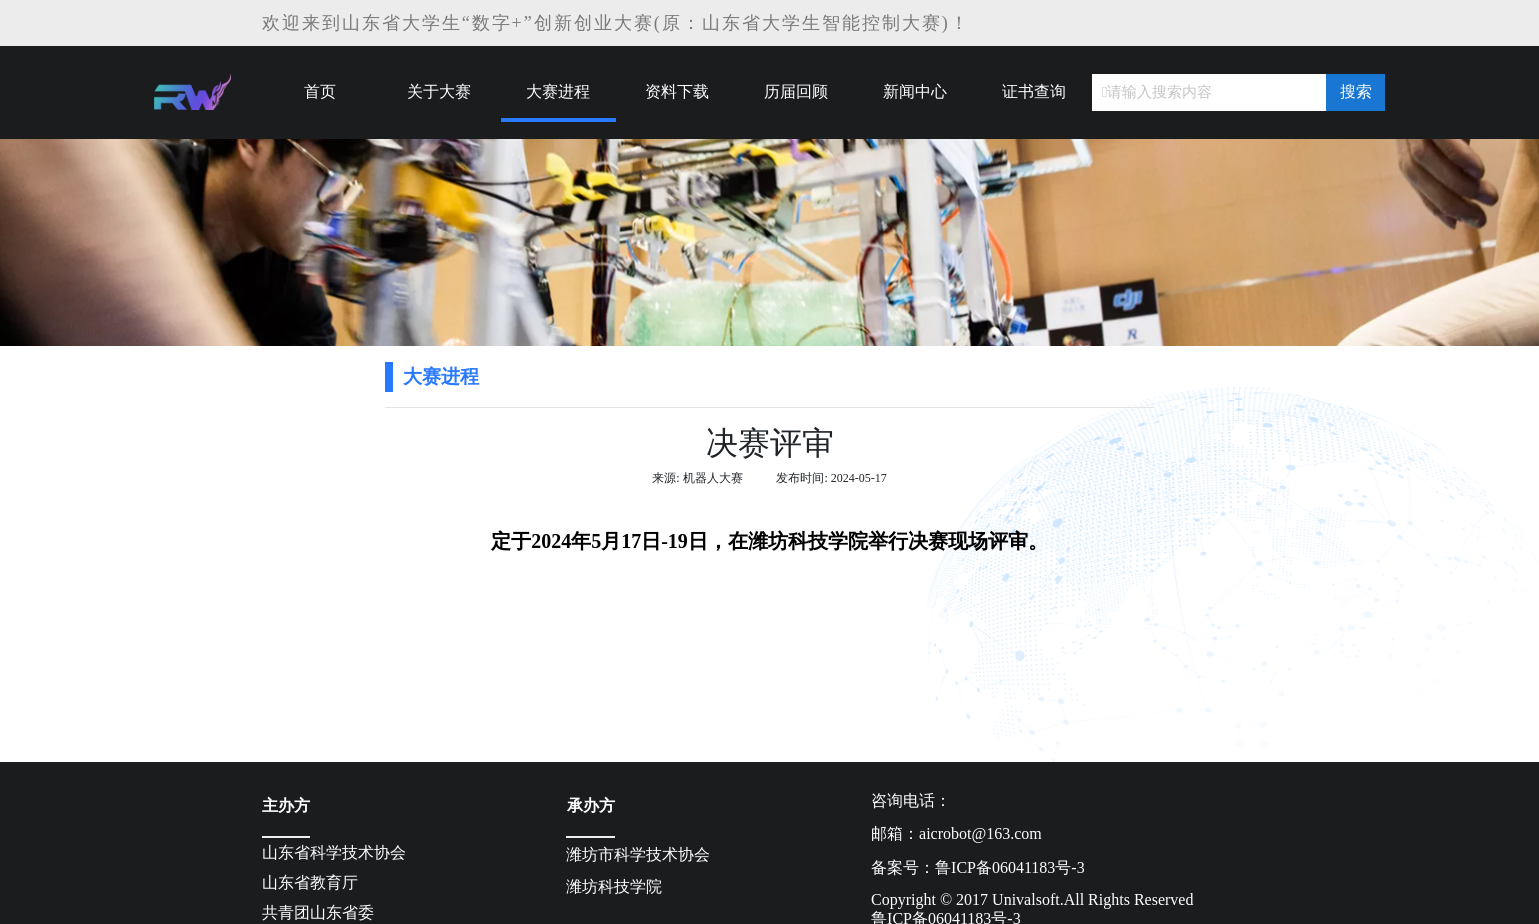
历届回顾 (796, 91)
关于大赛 (439, 91)
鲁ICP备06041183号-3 (1010, 867)
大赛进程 (558, 91)
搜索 (1356, 91)
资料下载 (677, 91)
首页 (320, 91)
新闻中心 (915, 91)
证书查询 (1034, 91)
